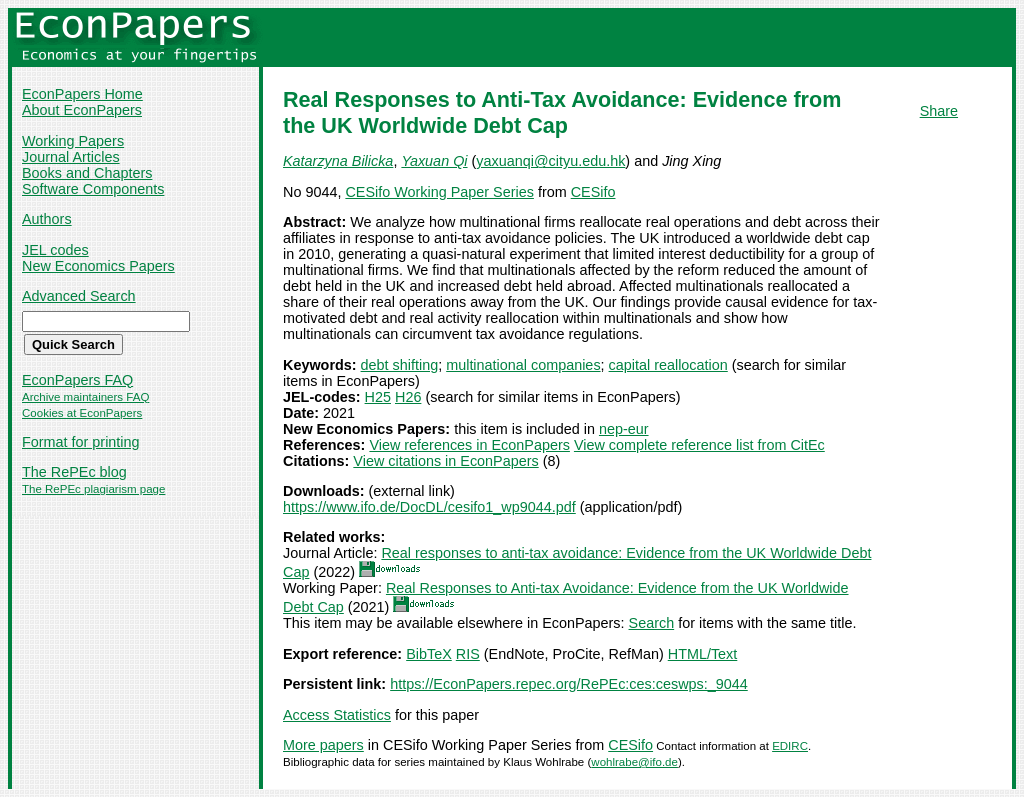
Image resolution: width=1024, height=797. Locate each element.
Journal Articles (71, 157)
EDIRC (790, 746)
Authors (47, 219)
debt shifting (400, 365)
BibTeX (429, 654)
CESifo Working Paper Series (439, 192)
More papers (323, 745)
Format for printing (81, 442)
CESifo (593, 192)
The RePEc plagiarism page (93, 489)
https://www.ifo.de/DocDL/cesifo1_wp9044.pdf (429, 507)
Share (939, 111)
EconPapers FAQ (77, 380)
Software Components (93, 189)
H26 (408, 397)
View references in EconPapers (469, 445)
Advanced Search (79, 296)
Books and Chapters (87, 173)
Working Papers (73, 141)
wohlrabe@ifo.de (634, 762)
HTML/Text (703, 654)
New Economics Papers (98, 266)
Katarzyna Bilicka (338, 161)
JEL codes (55, 250)
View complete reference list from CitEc (699, 445)
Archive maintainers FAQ (85, 397)
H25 (378, 397)
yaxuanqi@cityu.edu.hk (550, 161)
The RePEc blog (74, 472)
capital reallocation (668, 365)
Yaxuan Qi (434, 161)
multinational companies (523, 365)
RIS (468, 654)
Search (652, 623)
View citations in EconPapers (445, 461)
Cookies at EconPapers (82, 413)
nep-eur (624, 429)
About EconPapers (82, 110)
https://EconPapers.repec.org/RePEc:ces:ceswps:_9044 (569, 684)
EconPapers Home (82, 94)
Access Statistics (337, 715)
